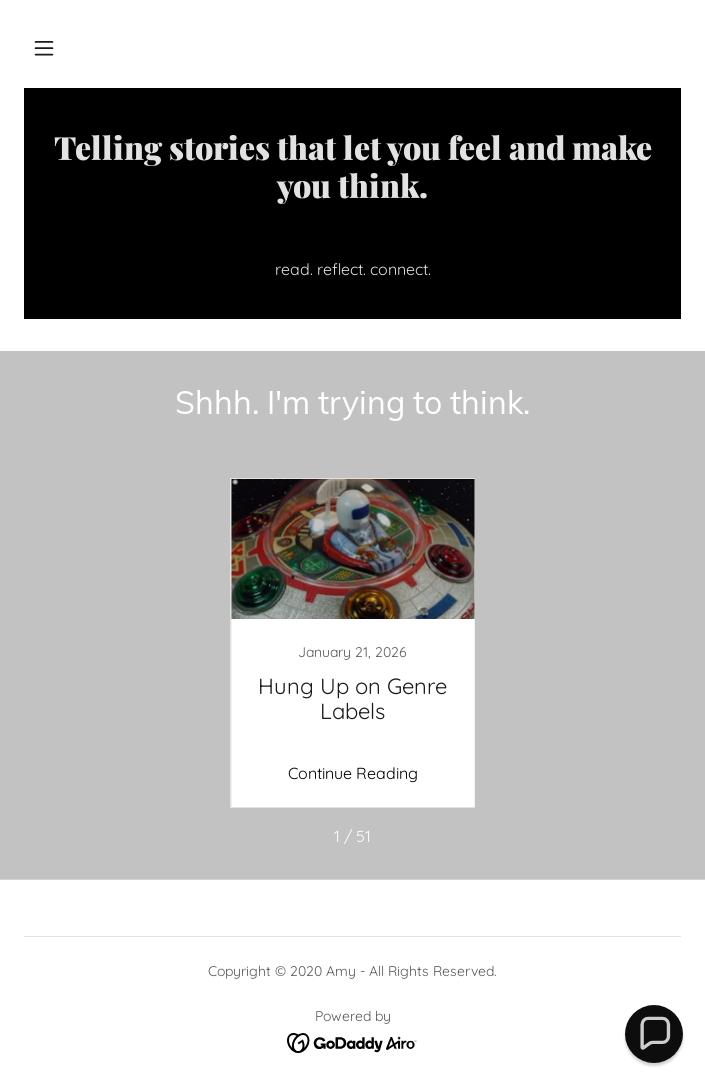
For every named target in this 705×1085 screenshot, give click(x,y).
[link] (352, 185)
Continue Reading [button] (353, 773)
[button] (44, 48)
